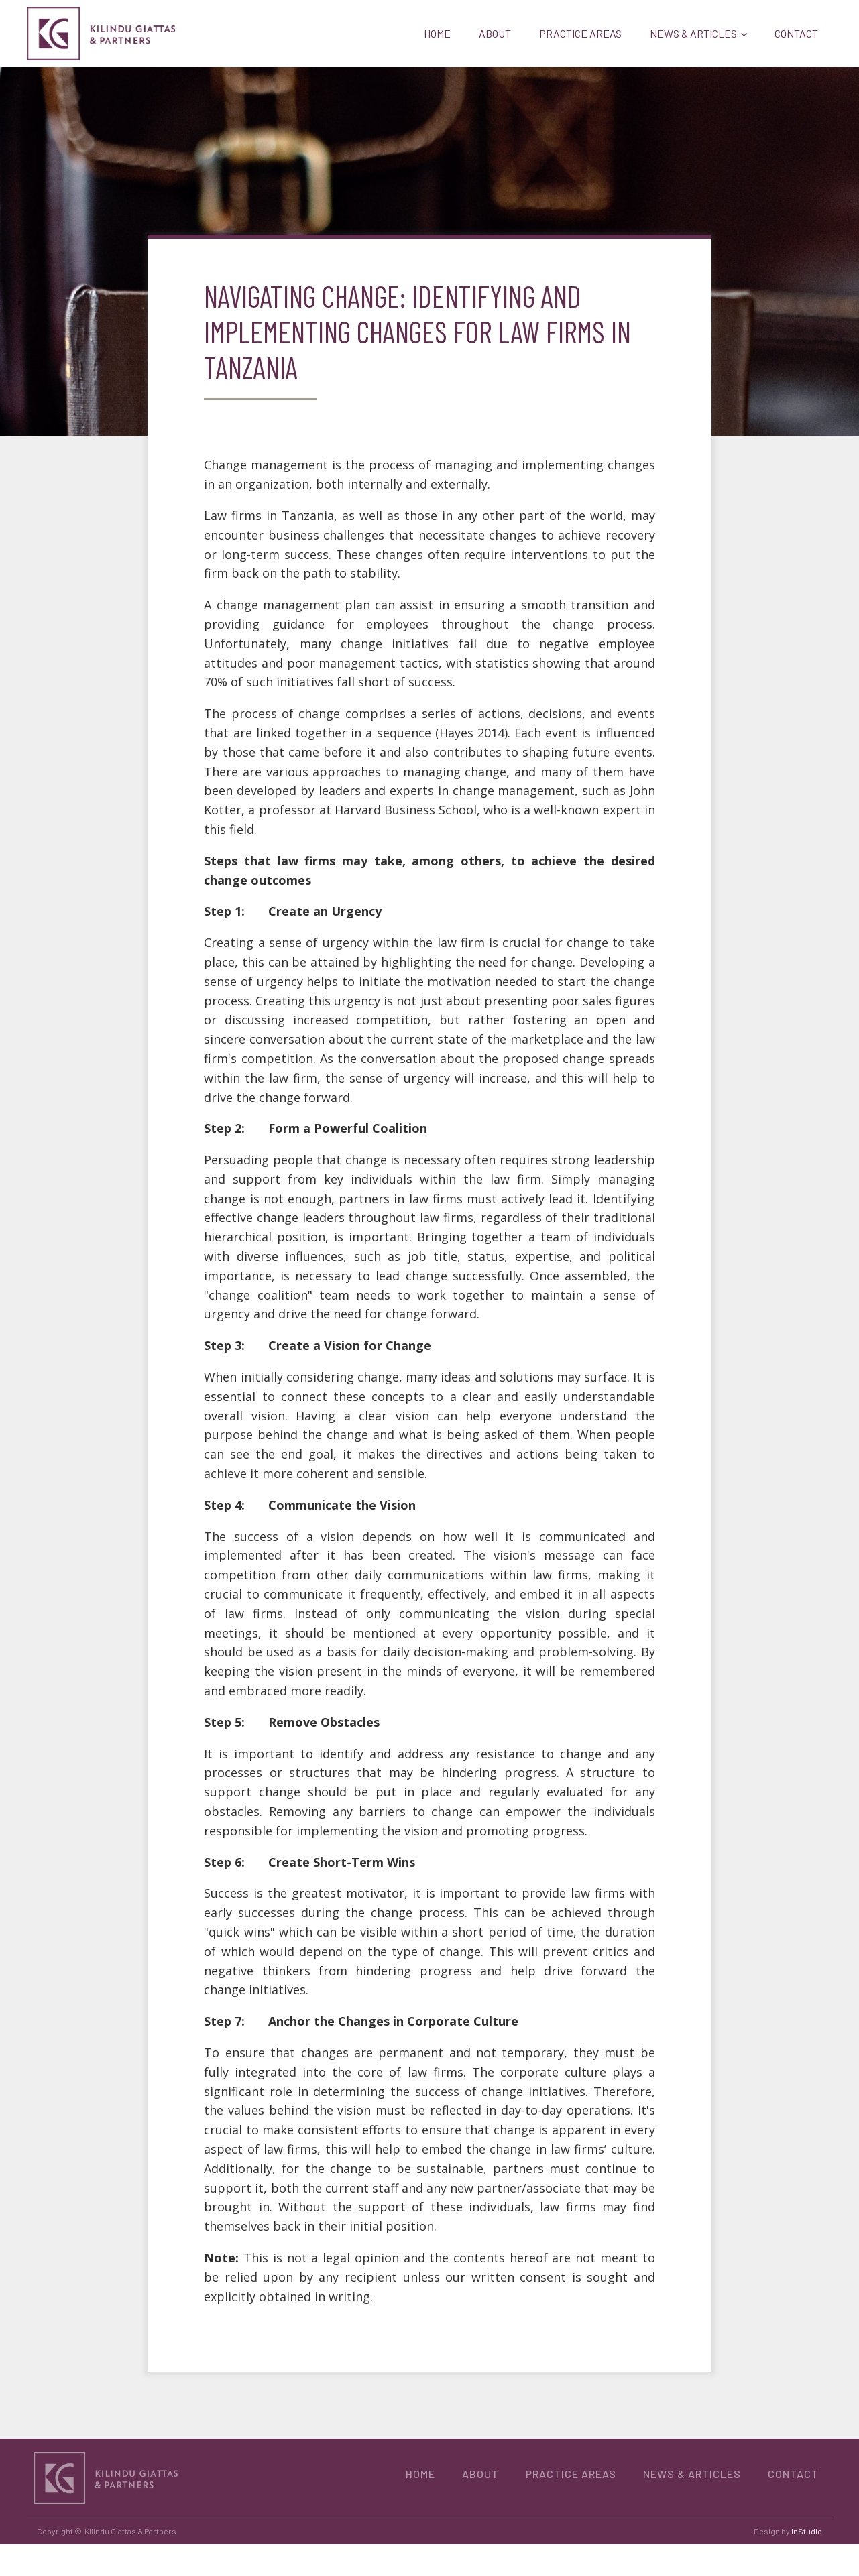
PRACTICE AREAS (580, 33)
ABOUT (495, 33)
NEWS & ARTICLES (693, 33)
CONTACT (796, 33)
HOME (437, 33)
